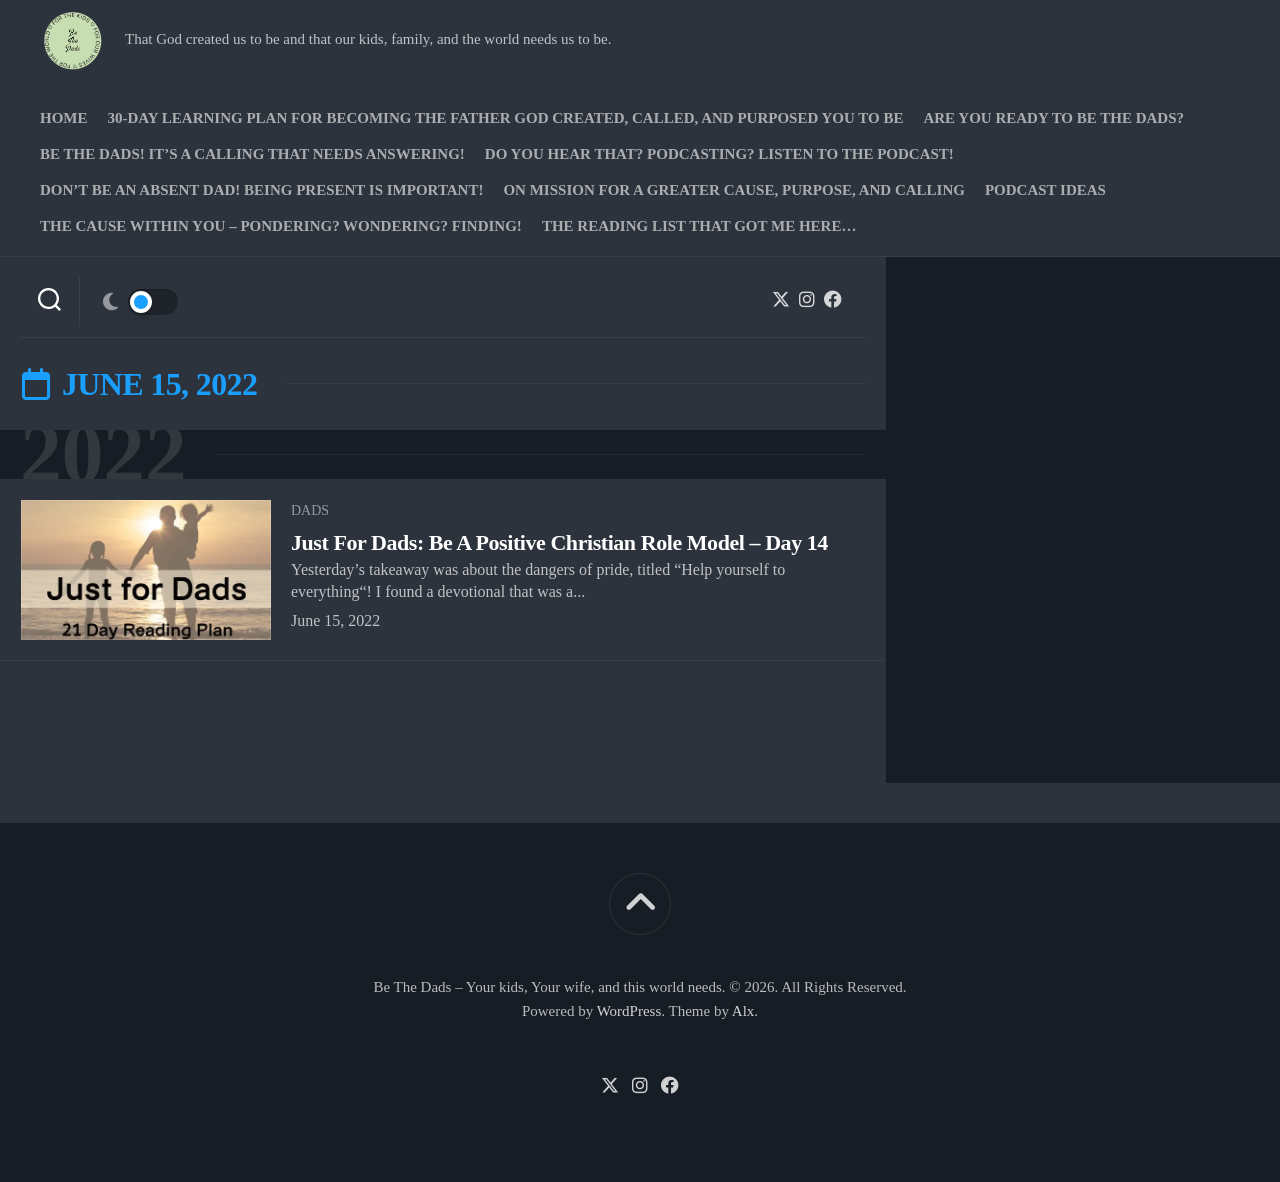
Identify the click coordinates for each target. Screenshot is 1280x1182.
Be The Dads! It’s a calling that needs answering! (252, 154)
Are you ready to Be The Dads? (1053, 118)
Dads (310, 510)
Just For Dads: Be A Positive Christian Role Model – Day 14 (559, 542)
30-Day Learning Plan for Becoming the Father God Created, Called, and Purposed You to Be (506, 118)
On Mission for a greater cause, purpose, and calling (733, 190)
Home (64, 118)
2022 (103, 454)
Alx (743, 1011)
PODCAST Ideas (1045, 190)
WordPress (629, 1011)
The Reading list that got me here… (699, 226)
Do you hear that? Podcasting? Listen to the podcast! (719, 154)
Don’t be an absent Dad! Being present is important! (261, 190)
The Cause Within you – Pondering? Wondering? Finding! (281, 226)
